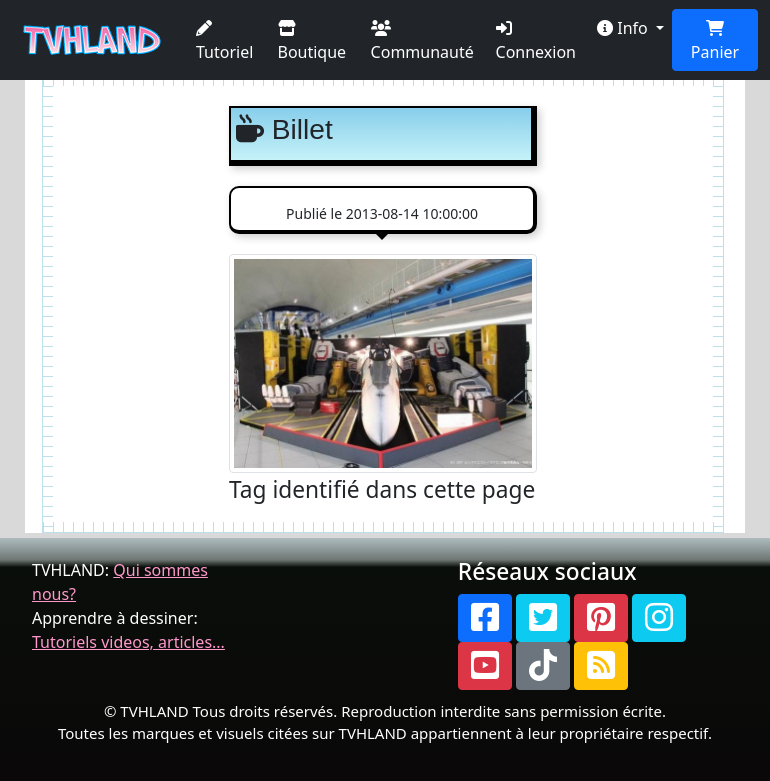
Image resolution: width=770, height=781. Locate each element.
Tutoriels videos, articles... (128, 642)
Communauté (422, 41)
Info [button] (624, 28)
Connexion (536, 41)
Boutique (312, 41)
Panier (715, 41)
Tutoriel (224, 41)
